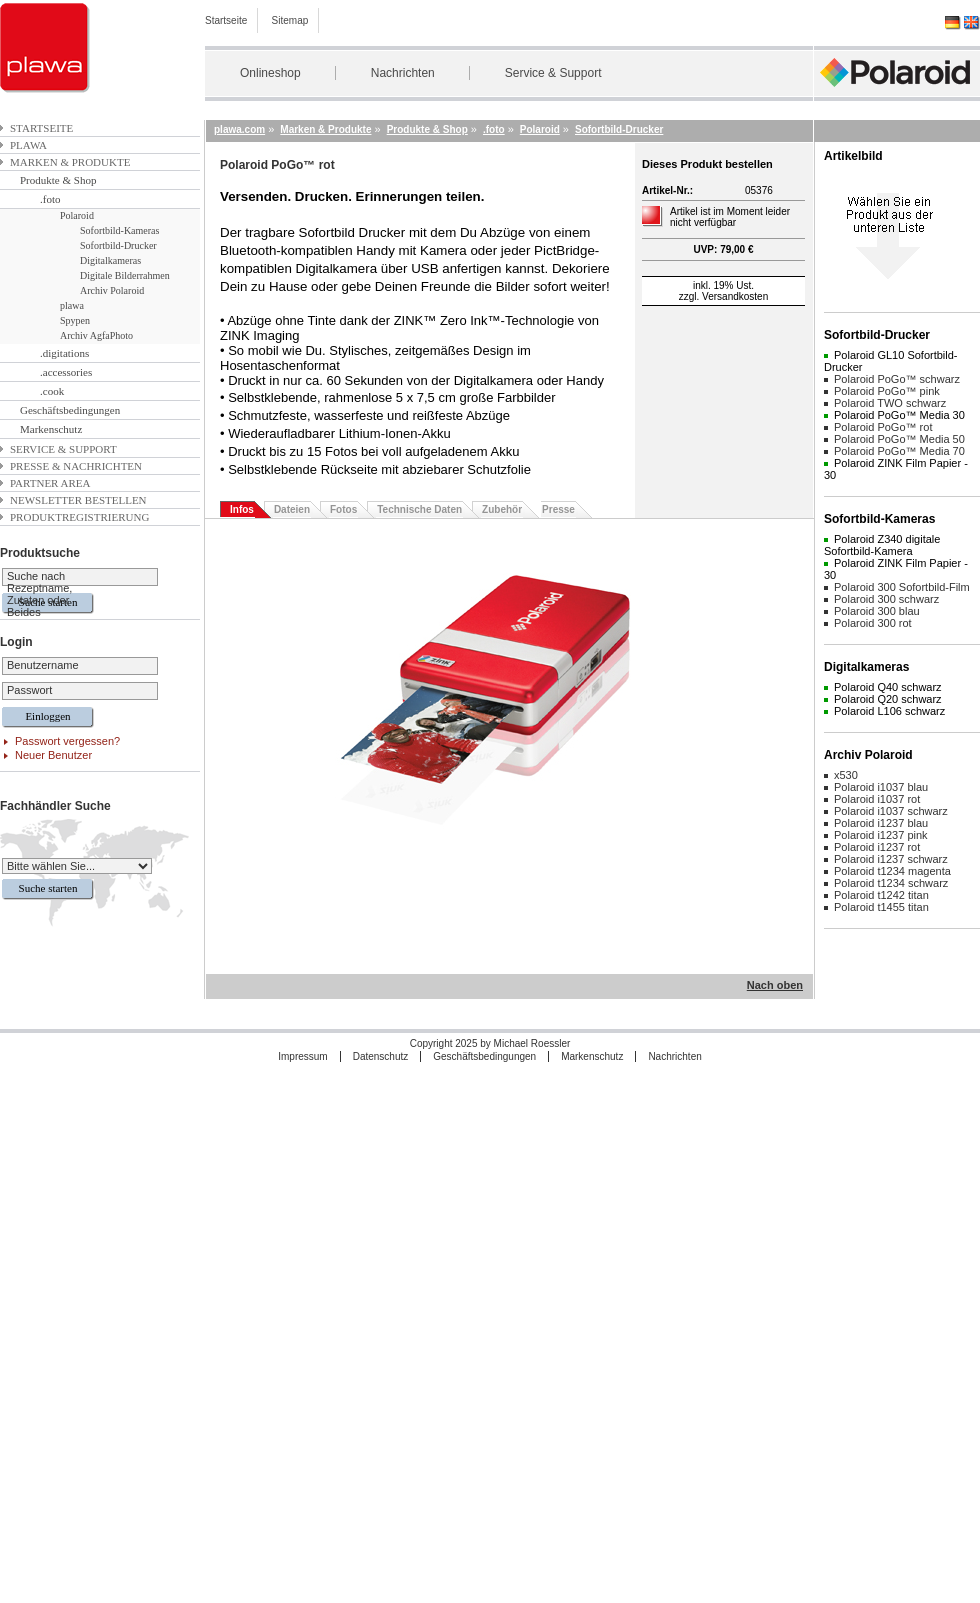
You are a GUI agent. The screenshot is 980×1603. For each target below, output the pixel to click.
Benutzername (43, 665)
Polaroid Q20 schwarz (888, 699)
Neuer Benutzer (53, 755)
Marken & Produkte (70, 162)
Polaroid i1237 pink (881, 835)
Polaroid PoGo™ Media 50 (899, 439)
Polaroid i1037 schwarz (891, 811)
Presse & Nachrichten (76, 466)
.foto (50, 199)
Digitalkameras (110, 260)
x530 (846, 775)
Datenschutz (381, 1056)
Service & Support (553, 73)
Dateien (292, 509)
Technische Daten (419, 509)
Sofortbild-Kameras (119, 230)
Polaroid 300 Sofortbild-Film (902, 587)
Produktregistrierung (79, 517)
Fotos (343, 509)
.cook (52, 391)
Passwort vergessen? (67, 741)
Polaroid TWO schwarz (890, 403)
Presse (558, 509)
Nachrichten (403, 73)
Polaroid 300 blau (877, 611)
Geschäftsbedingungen (70, 410)
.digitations (64, 353)
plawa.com (239, 129)
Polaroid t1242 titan (881, 895)
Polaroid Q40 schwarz (888, 687)
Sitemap (290, 20)
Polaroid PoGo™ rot (883, 427)
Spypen (75, 320)
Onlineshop (270, 73)
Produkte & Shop (58, 180)
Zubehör (502, 509)
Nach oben (775, 985)
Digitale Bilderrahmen (125, 275)
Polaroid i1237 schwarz (891, 859)
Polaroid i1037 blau (881, 787)
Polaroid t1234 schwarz (891, 883)
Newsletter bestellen (78, 500)
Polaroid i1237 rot (877, 847)
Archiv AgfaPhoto (96, 335)
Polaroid (77, 215)
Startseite (226, 20)
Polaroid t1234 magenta (892, 871)
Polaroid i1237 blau (881, 823)
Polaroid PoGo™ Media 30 (899, 415)
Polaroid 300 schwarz (886, 599)
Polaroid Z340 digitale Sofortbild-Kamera (882, 545)
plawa (28, 145)
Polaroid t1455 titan (881, 907)
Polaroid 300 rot (873, 623)
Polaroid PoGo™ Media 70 (899, 451)
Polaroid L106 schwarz (889, 711)
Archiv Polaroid (112, 290)
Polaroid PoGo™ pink (887, 391)
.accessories (66, 372)
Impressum (302, 1056)
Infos (242, 509)
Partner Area (50, 483)
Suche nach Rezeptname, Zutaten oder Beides (39, 594)
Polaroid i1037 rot (877, 799)
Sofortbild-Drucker (118, 245)
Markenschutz (51, 429)
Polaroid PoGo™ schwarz (897, 379)
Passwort (29, 690)
